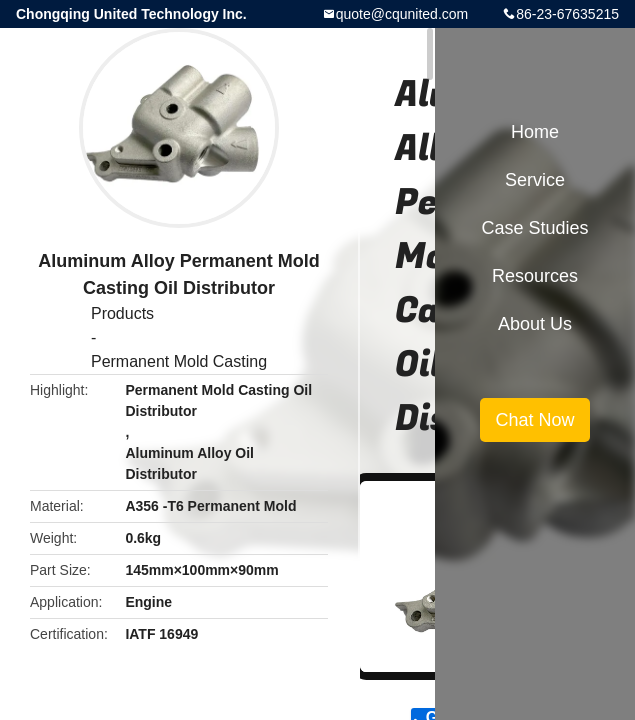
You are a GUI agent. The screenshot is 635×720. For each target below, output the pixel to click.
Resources (535, 276)
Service (535, 180)
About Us (535, 324)
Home (535, 132)
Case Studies (534, 228)
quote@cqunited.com (402, 14)
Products (122, 313)
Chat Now (534, 420)
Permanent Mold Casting (179, 361)
